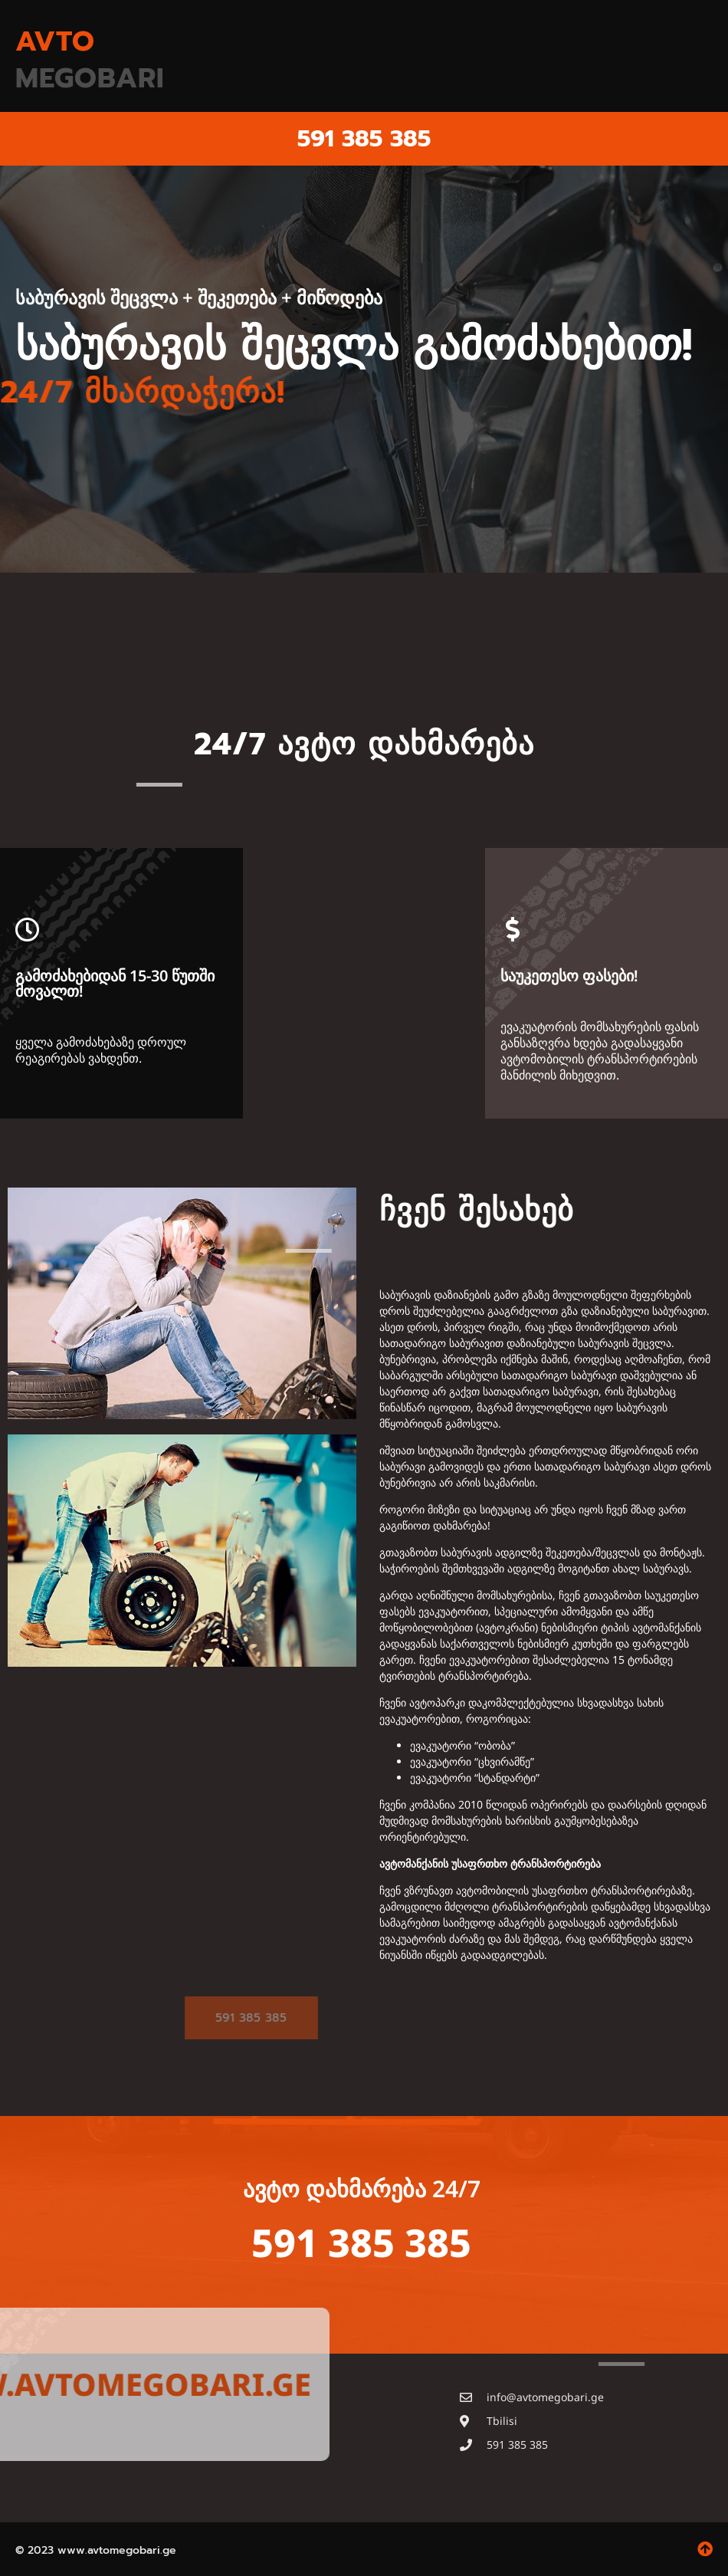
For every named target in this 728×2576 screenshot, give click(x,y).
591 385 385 (364, 138)
